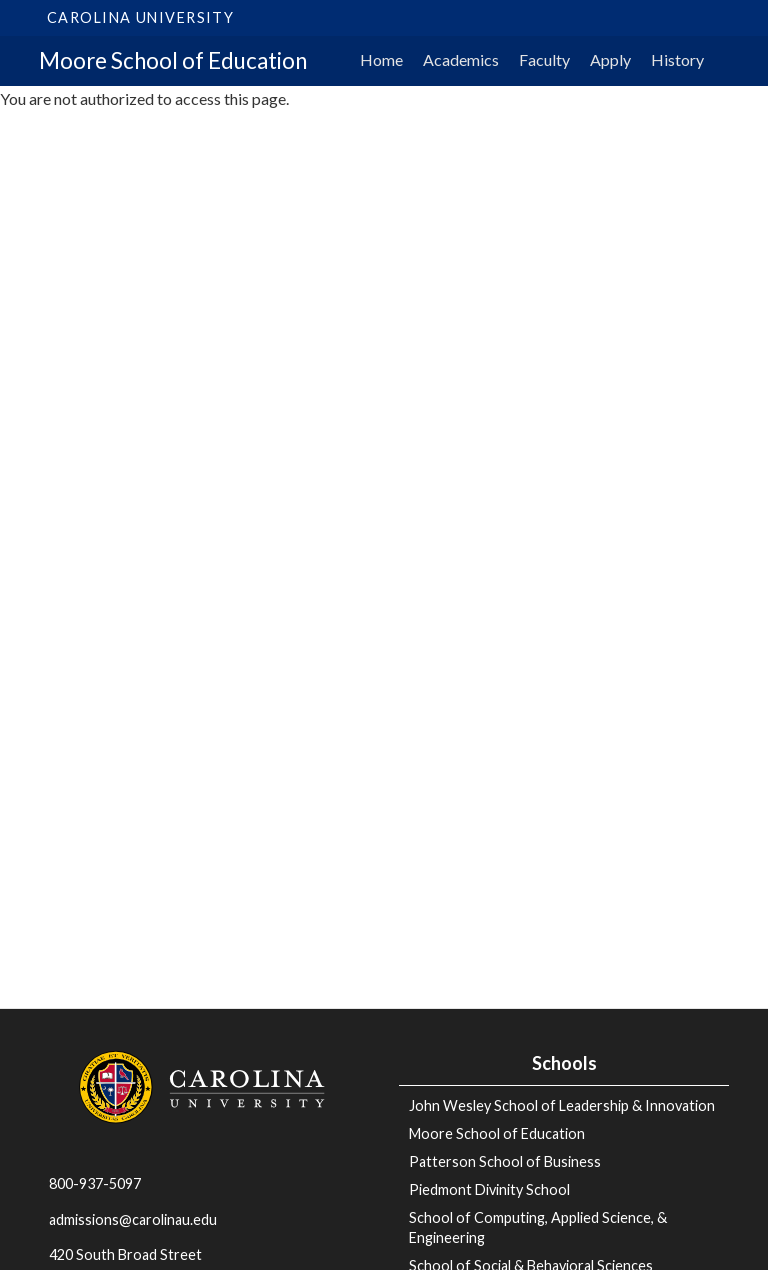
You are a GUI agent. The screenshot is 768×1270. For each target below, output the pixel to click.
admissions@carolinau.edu (133, 1219)
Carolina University (140, 17)
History (677, 59)
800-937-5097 (95, 1183)
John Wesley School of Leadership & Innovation (562, 1105)
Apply (610, 59)
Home (381, 59)
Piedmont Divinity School (489, 1189)
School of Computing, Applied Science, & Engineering (538, 1227)
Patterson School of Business (505, 1161)
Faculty (544, 59)
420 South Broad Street (125, 1254)
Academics (461, 59)
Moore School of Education (173, 60)
